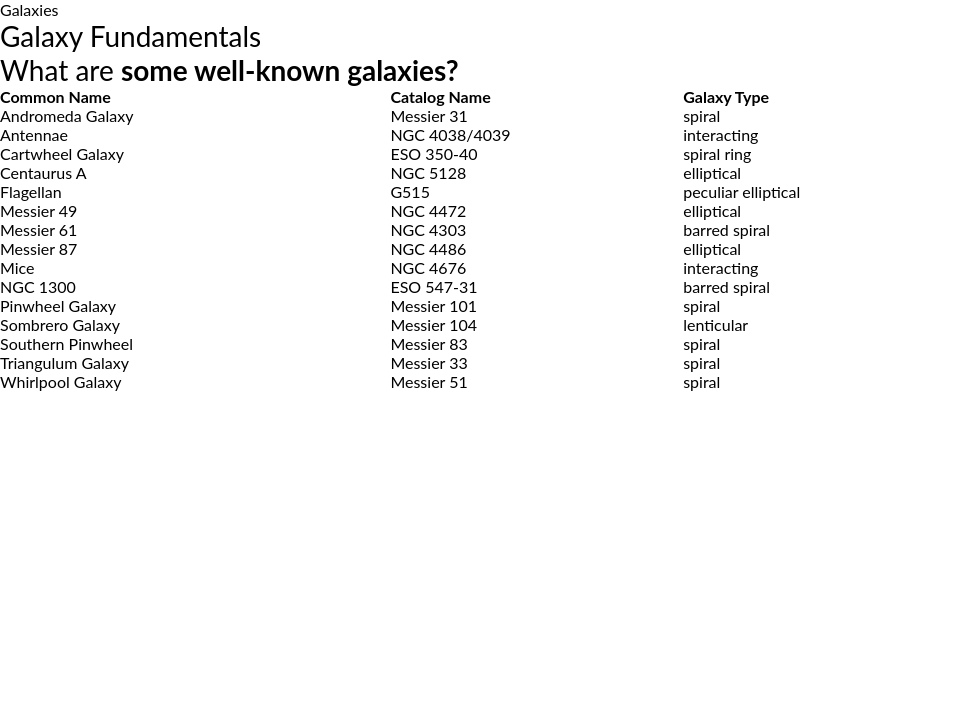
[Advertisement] (488, 569)
